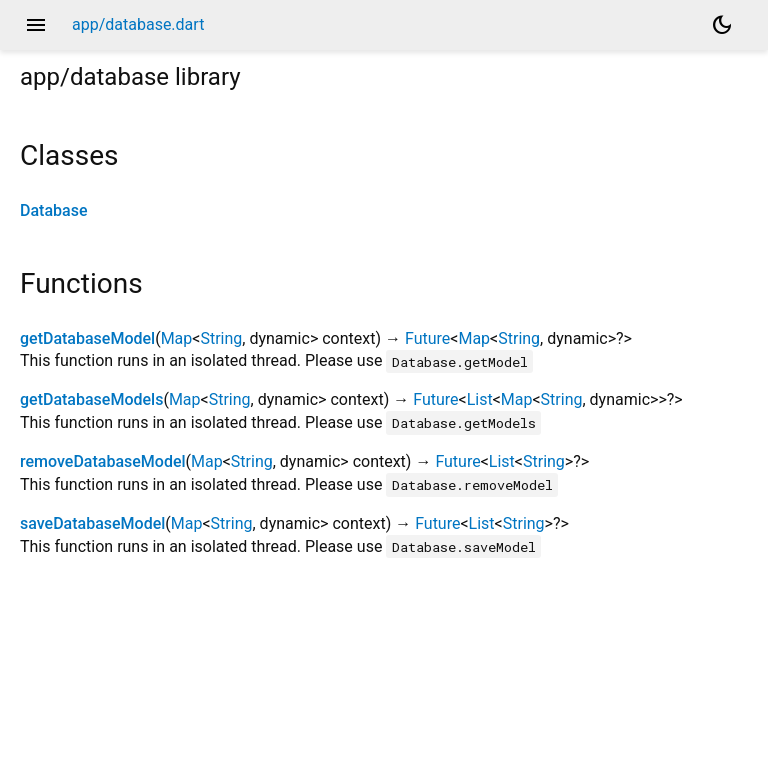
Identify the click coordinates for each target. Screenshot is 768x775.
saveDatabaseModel (92, 523)
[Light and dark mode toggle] (722, 25)
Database (53, 210)
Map (177, 338)
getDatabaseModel (87, 338)
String (221, 338)
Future (427, 338)
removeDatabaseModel (103, 461)
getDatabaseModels (91, 399)
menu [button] (36, 25)
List (480, 399)
